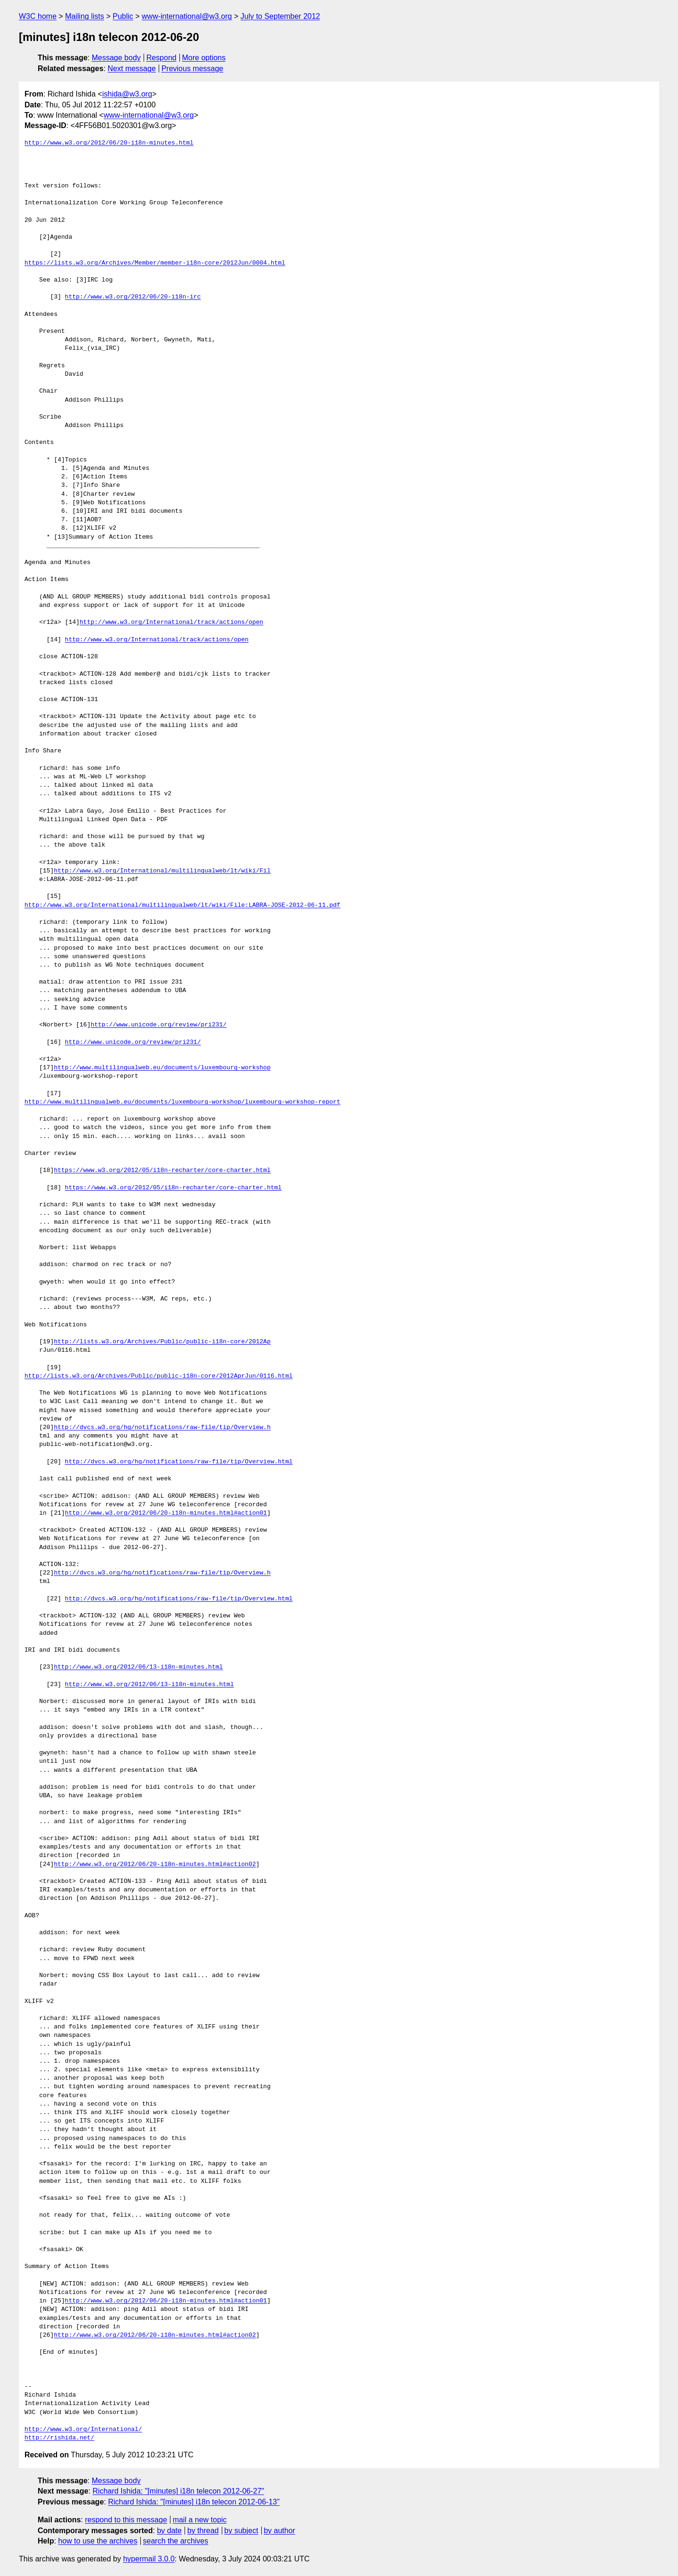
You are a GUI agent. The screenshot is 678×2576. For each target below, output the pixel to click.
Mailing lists (84, 16)
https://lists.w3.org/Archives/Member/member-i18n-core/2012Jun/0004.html (154, 263)
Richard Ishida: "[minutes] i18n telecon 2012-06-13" (193, 2502)
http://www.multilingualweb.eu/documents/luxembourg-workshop (162, 1068)
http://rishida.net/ (59, 2438)
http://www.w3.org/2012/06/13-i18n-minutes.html (138, 1667)
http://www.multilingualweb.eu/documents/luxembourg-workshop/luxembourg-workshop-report (182, 1102)
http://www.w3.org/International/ (83, 2429)
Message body (116, 58)
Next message (132, 69)
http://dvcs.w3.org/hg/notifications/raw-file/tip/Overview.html (179, 1462)
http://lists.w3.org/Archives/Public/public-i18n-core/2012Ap (162, 1342)
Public (123, 16)
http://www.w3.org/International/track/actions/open (171, 622)
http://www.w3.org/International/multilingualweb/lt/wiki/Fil (162, 871)
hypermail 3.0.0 (148, 2559)
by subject (241, 2531)
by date (169, 2531)
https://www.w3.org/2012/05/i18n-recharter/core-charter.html (162, 1170)
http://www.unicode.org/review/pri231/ (158, 1025)
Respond (161, 58)
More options (204, 58)
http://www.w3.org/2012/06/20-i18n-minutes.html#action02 (155, 1864)
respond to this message (126, 2520)
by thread (203, 2531)
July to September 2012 (280, 16)
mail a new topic (200, 2520)
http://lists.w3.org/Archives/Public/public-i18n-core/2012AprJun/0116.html (158, 1376)
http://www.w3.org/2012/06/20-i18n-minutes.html (109, 143)
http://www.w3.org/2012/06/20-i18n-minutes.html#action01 (166, 1513)
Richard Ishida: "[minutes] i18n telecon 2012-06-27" (178, 2491)
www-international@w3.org (187, 16)
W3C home (37, 16)
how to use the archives (97, 2541)
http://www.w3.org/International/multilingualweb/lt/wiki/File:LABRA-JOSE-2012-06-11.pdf (182, 905)
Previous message (192, 69)
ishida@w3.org (127, 94)
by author (279, 2531)
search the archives (176, 2541)
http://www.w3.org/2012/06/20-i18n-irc (133, 297)
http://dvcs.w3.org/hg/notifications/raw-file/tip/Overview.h (162, 1427)
